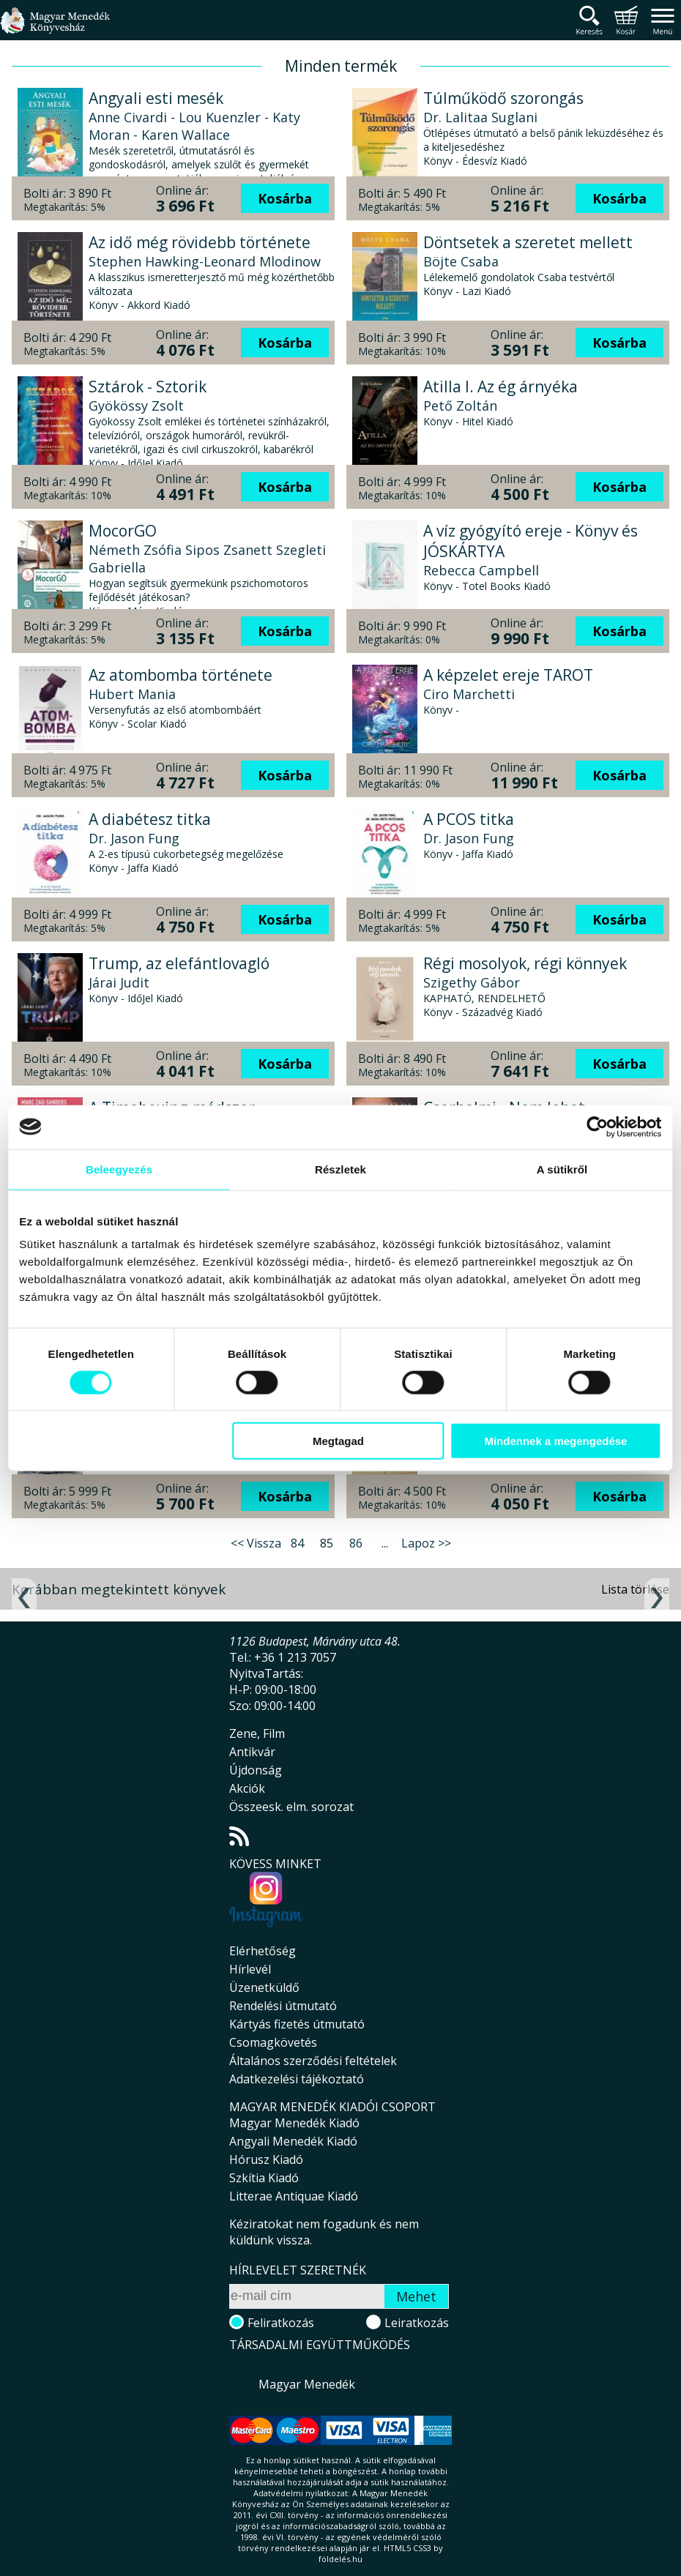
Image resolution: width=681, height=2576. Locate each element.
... (385, 1543)
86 (355, 1543)
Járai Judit (119, 982)
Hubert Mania (132, 694)
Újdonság (255, 1770)
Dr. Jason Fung (134, 838)
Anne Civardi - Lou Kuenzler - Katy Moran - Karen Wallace (194, 125)
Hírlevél (250, 1969)
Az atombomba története (180, 675)
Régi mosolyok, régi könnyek (525, 963)
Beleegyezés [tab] (120, 1168)
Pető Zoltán (460, 405)
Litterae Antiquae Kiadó (293, 2196)
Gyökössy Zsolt (136, 405)
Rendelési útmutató (283, 2006)
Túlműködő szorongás (503, 98)
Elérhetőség (262, 1951)
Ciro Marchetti (469, 694)
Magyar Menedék (306, 2384)
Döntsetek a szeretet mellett (528, 242)
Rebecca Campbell (481, 570)
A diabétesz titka (150, 819)
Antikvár (252, 1752)
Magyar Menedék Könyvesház (55, 28)
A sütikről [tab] (560, 1168)
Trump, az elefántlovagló (179, 963)
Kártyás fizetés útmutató (297, 2024)
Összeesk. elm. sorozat (291, 1807)
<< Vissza (256, 1543)
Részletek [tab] (340, 1168)
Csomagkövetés (273, 2042)
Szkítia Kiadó (264, 2178)
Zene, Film (257, 1733)
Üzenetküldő (264, 1987)
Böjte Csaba (461, 261)
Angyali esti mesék (156, 98)
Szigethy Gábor (471, 982)
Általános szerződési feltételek (313, 2061)
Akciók (247, 1788)
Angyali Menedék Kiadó (293, 2141)
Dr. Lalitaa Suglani (480, 117)
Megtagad (338, 1441)
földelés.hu (340, 2558)
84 (297, 1543)
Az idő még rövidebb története (199, 242)
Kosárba (285, 198)
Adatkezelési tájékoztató (296, 2079)
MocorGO (123, 530)
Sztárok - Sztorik (147, 386)
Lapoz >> (426, 1543)
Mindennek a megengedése (554, 1441)
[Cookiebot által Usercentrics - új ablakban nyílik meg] (595, 1127)
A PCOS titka (468, 819)
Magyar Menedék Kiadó (294, 2123)
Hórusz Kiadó (266, 2159)
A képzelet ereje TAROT (508, 675)
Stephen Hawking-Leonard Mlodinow (205, 261)
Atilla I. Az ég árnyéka (500, 386)
